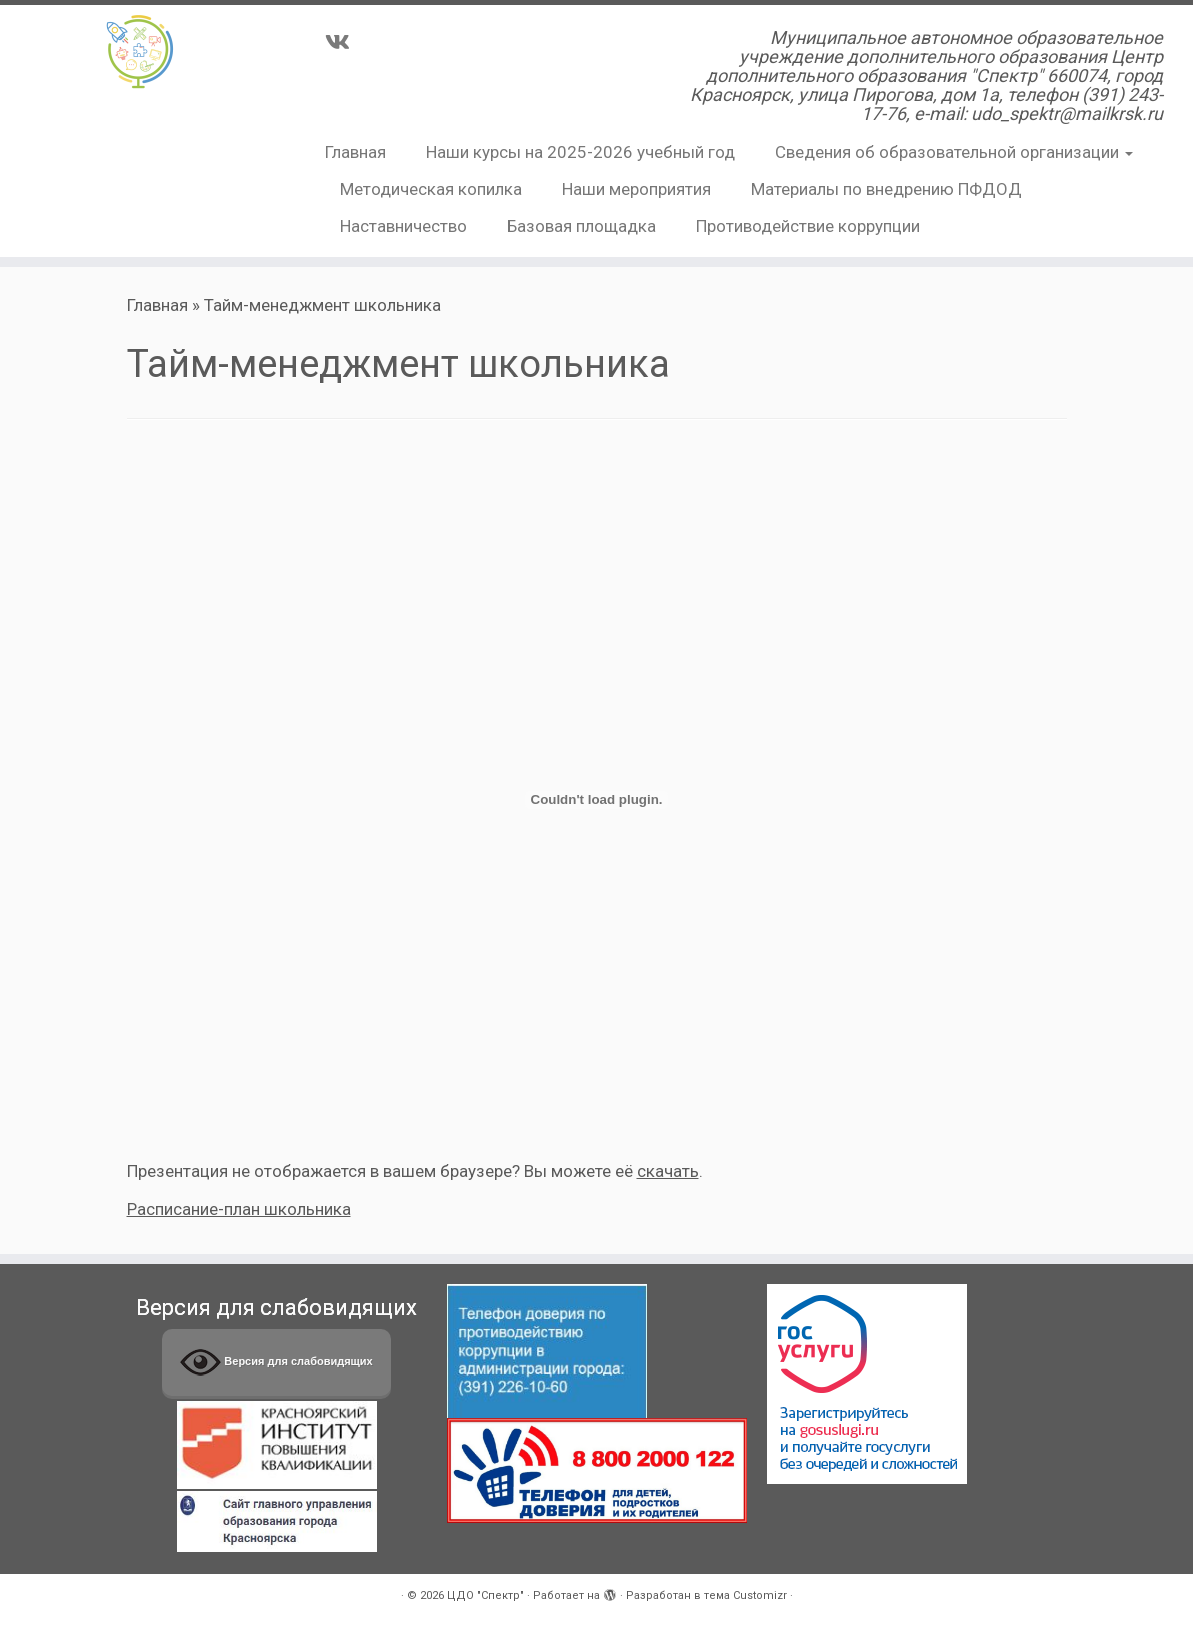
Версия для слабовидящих (276, 1362)
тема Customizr (745, 1595)
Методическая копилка (431, 189)
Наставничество (403, 226)
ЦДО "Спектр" (485, 1595)
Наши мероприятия (636, 189)
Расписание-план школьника (239, 1209)
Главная (355, 152)
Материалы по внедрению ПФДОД (886, 189)
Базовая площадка (581, 226)
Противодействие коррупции (808, 226)
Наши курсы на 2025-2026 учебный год (580, 152)
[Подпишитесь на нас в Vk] (344, 42)
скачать (668, 1171)
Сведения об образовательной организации (954, 152)
